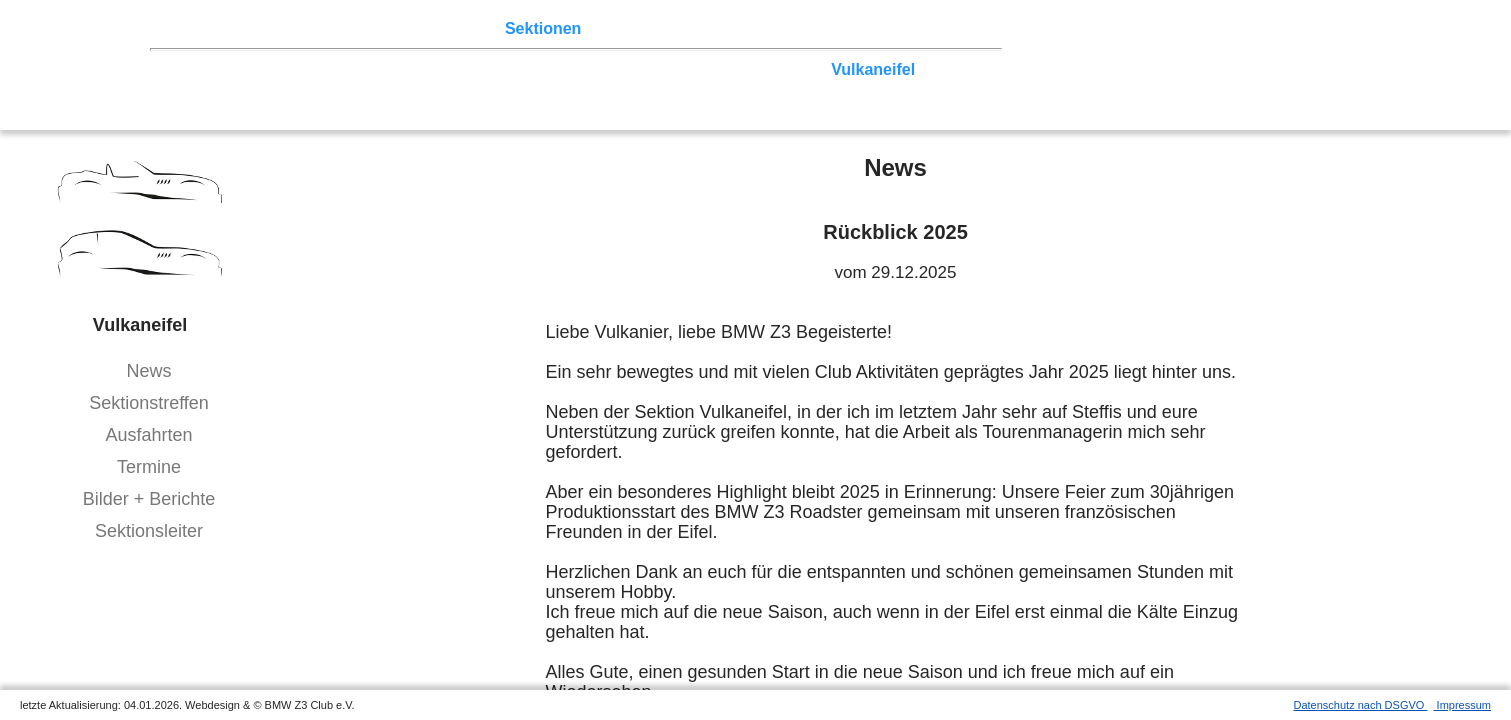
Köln (731, 69)
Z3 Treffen (265, 28)
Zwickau (789, 69)
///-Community (927, 88)
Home (195, 28)
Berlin (286, 69)
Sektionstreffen (149, 403)
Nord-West (213, 69)
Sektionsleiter (149, 531)
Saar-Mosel (287, 88)
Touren (340, 28)
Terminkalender (436, 28)
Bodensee (666, 88)
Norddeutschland (543, 69)
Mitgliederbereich (897, 28)
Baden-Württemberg (418, 88)
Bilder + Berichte (149, 499)
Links (800, 28)
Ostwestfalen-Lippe (393, 69)
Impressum (1462, 705)
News (148, 371)
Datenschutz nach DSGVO (1361, 705)
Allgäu (593, 88)
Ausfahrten (148, 435)
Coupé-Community (785, 88)
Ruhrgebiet (660, 69)
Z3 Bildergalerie (709, 28)
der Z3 (615, 28)
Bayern (531, 88)
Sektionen (543, 28)
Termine (149, 467)
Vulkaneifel (873, 69)
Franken (204, 88)
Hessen (953, 69)
